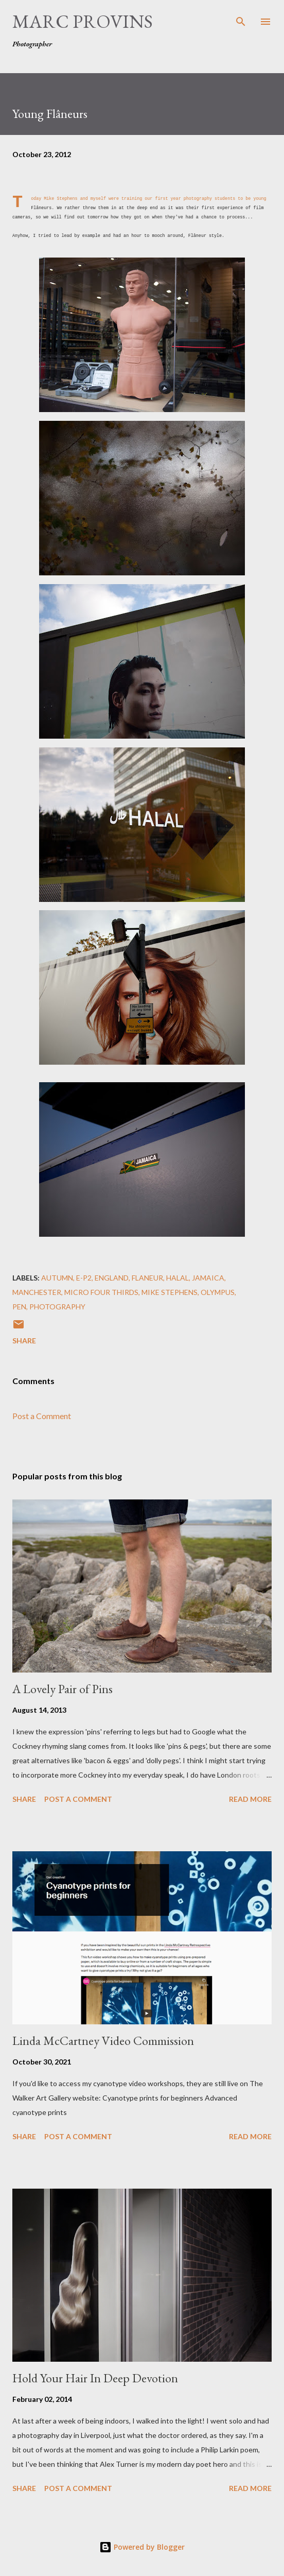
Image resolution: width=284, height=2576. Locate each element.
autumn (57, 1277)
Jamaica (208, 1277)
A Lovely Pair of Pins (62, 1689)
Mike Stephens (60, 198)
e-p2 (84, 1277)
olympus (218, 1292)
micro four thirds (101, 1292)
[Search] (241, 18)
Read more (250, 1799)
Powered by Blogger (142, 2547)
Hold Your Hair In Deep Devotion (95, 2378)
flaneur (147, 1277)
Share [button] (24, 1340)
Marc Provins (82, 21)
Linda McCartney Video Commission (103, 2041)
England (112, 1277)
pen (19, 1306)
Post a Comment (41, 1416)
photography (57, 1306)
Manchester (36, 1292)
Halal (177, 1277)
